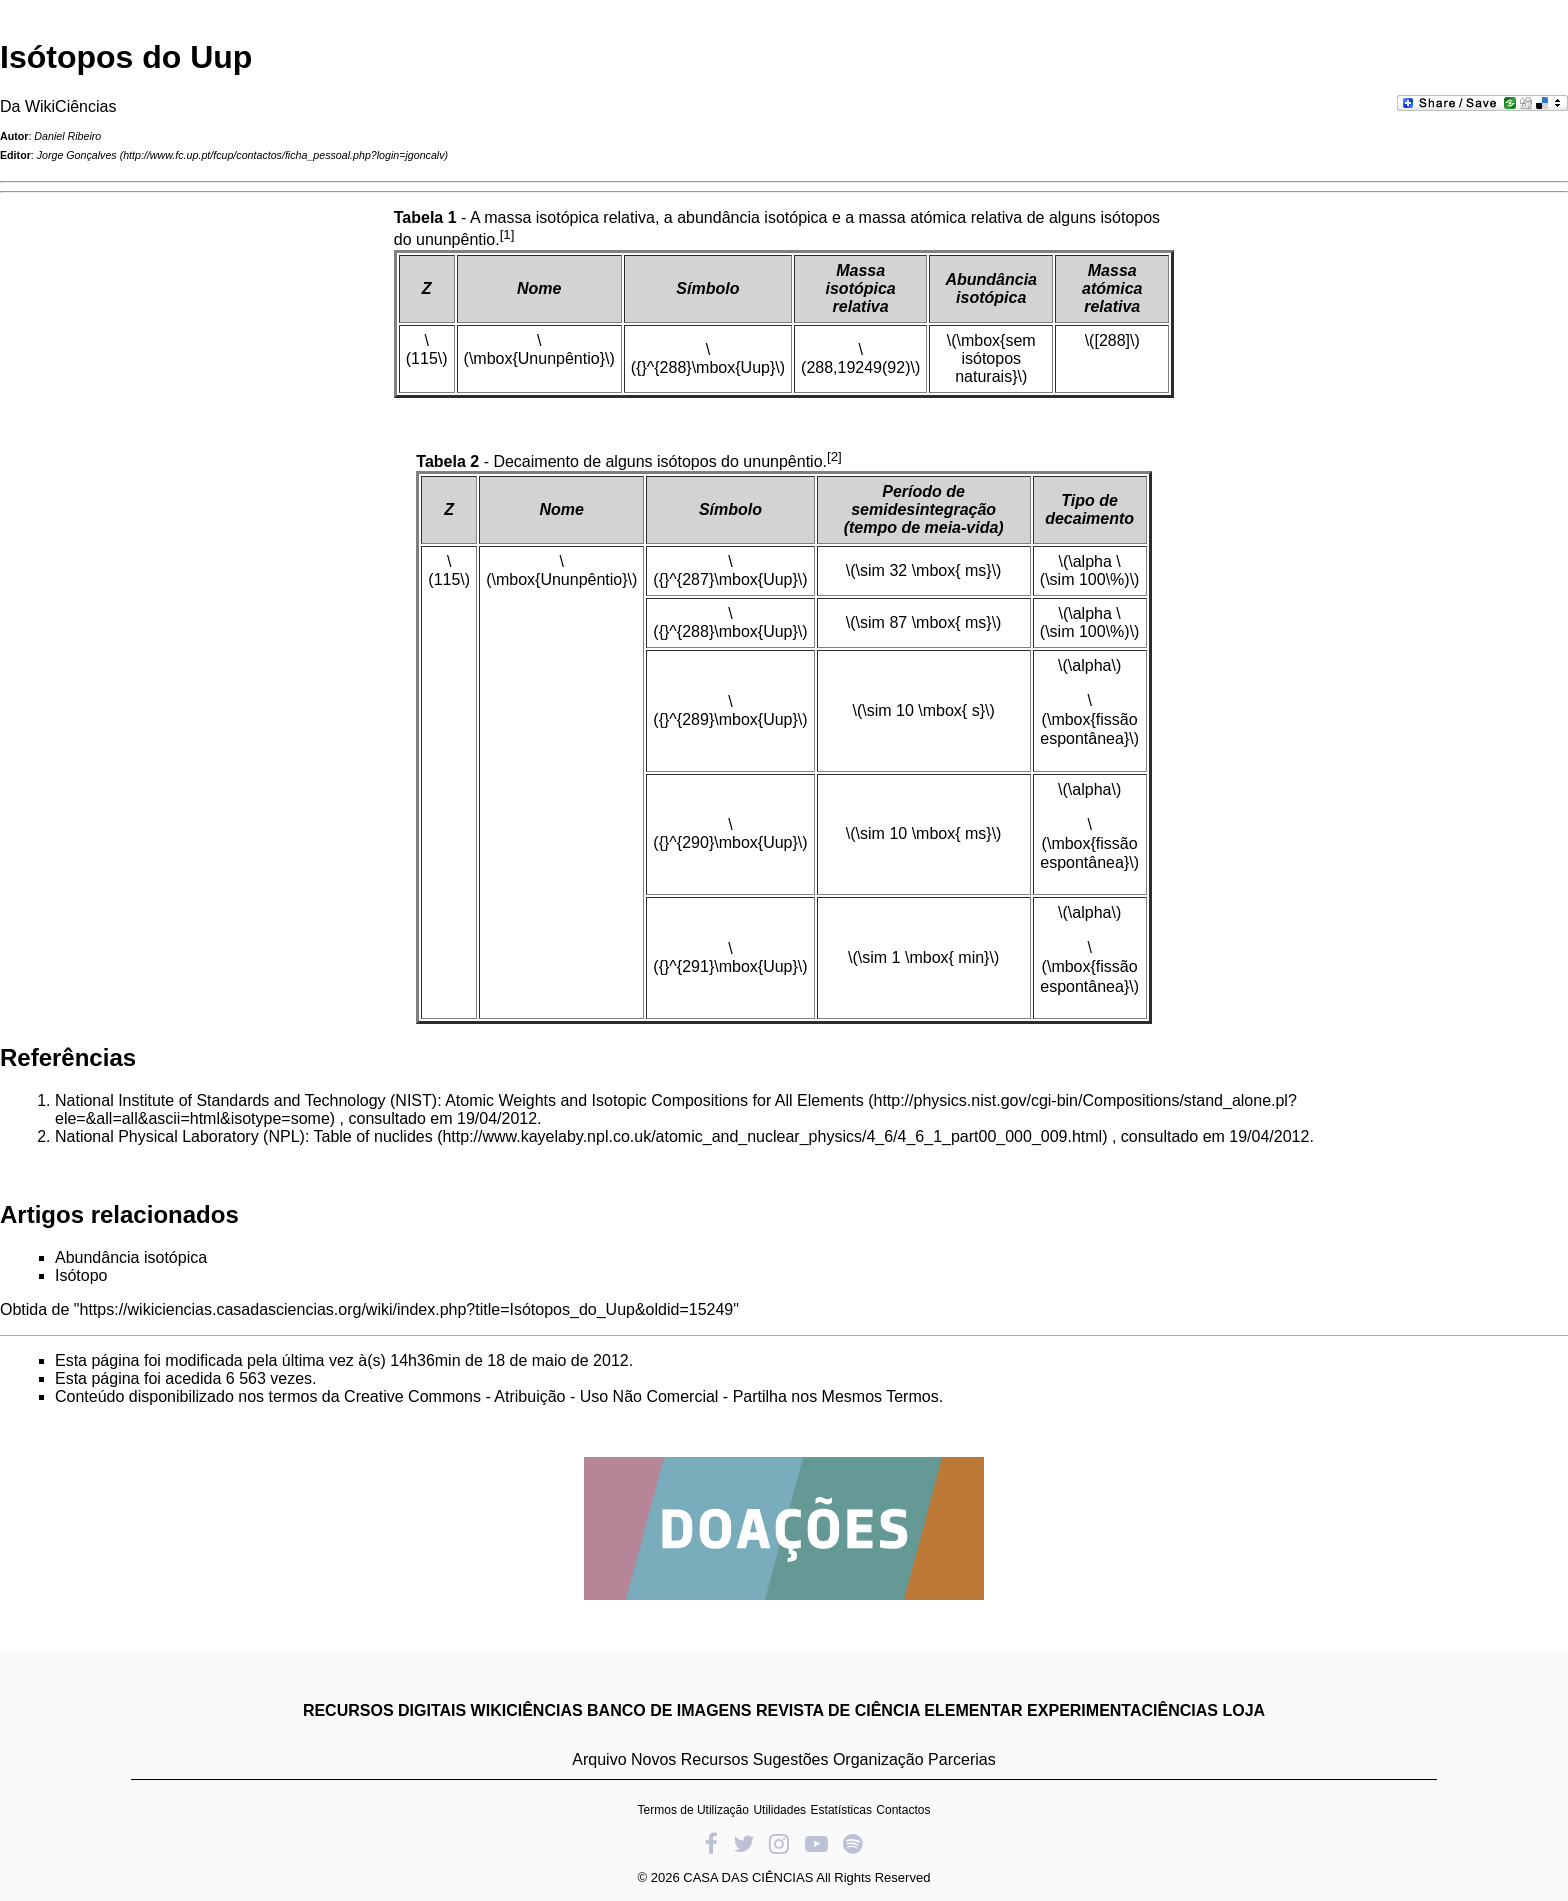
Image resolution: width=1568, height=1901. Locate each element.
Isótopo (81, 1275)
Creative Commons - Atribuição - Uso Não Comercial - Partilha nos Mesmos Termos (641, 1396)
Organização (878, 1759)
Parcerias (962, 1759)
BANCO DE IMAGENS (669, 1710)
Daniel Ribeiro (67, 136)
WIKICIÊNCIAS (527, 1710)
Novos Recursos (689, 1759)
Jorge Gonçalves (77, 155)
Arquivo (599, 1759)
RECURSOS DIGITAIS (384, 1710)
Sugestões (791, 1759)
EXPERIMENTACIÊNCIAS (1122, 1710)
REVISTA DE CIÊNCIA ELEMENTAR (889, 1710)
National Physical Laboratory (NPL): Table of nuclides (244, 1136)
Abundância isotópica (131, 1257)
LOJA (1243, 1710)
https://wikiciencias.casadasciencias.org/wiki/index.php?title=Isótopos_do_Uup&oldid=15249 (407, 1309)
